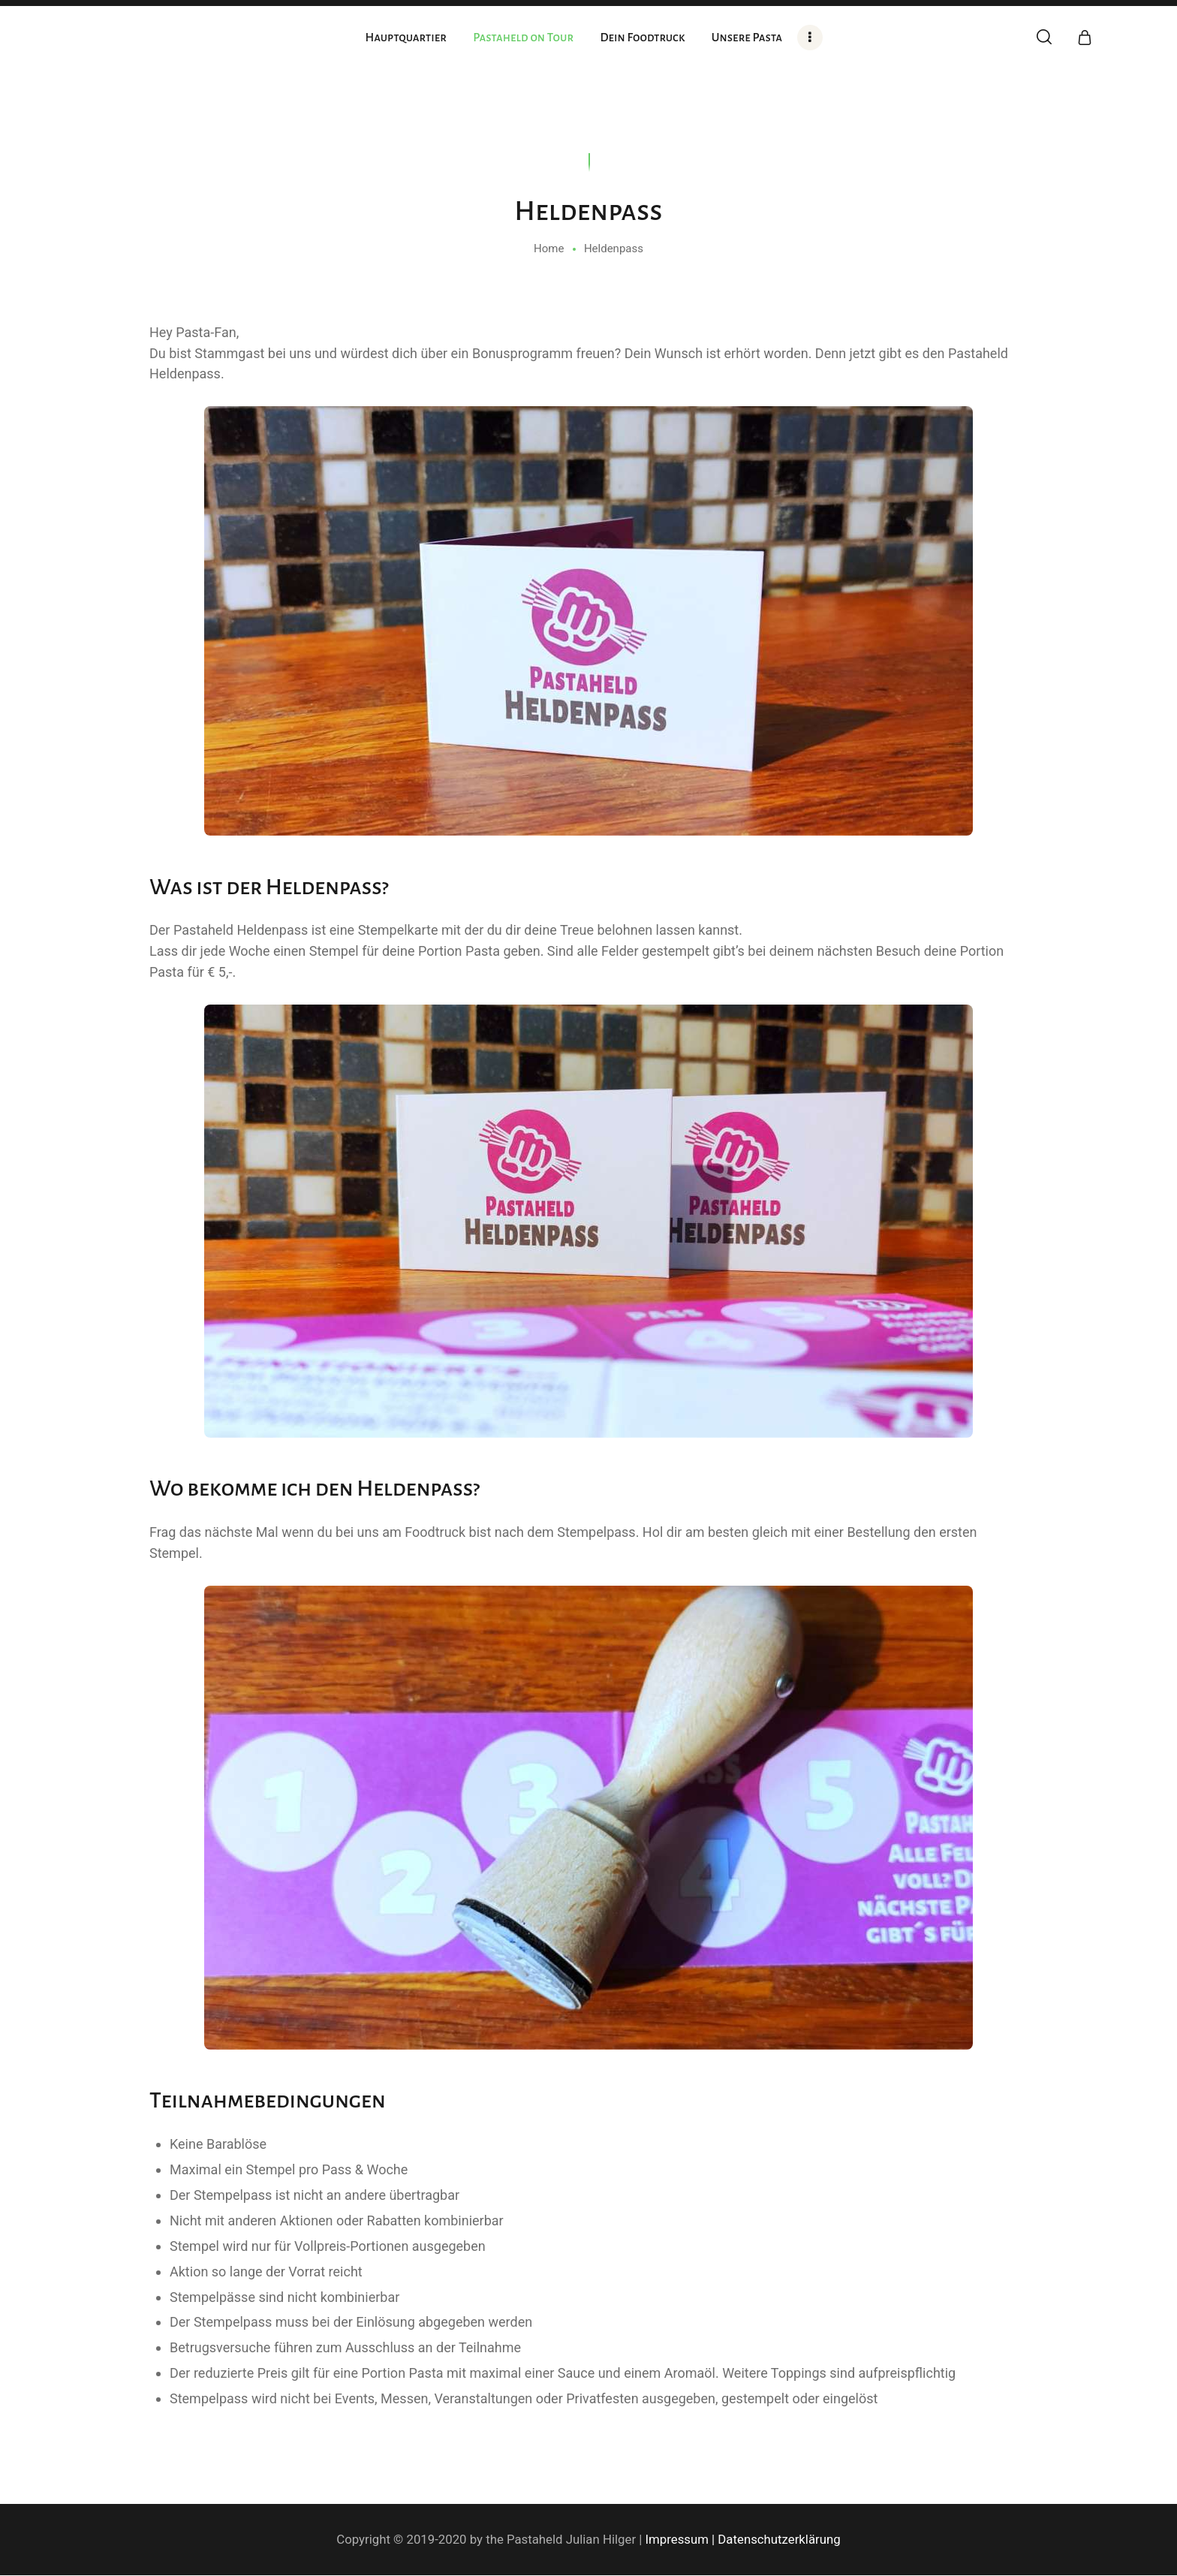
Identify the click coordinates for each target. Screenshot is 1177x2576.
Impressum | (680, 2539)
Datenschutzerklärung (779, 2539)
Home (549, 248)
